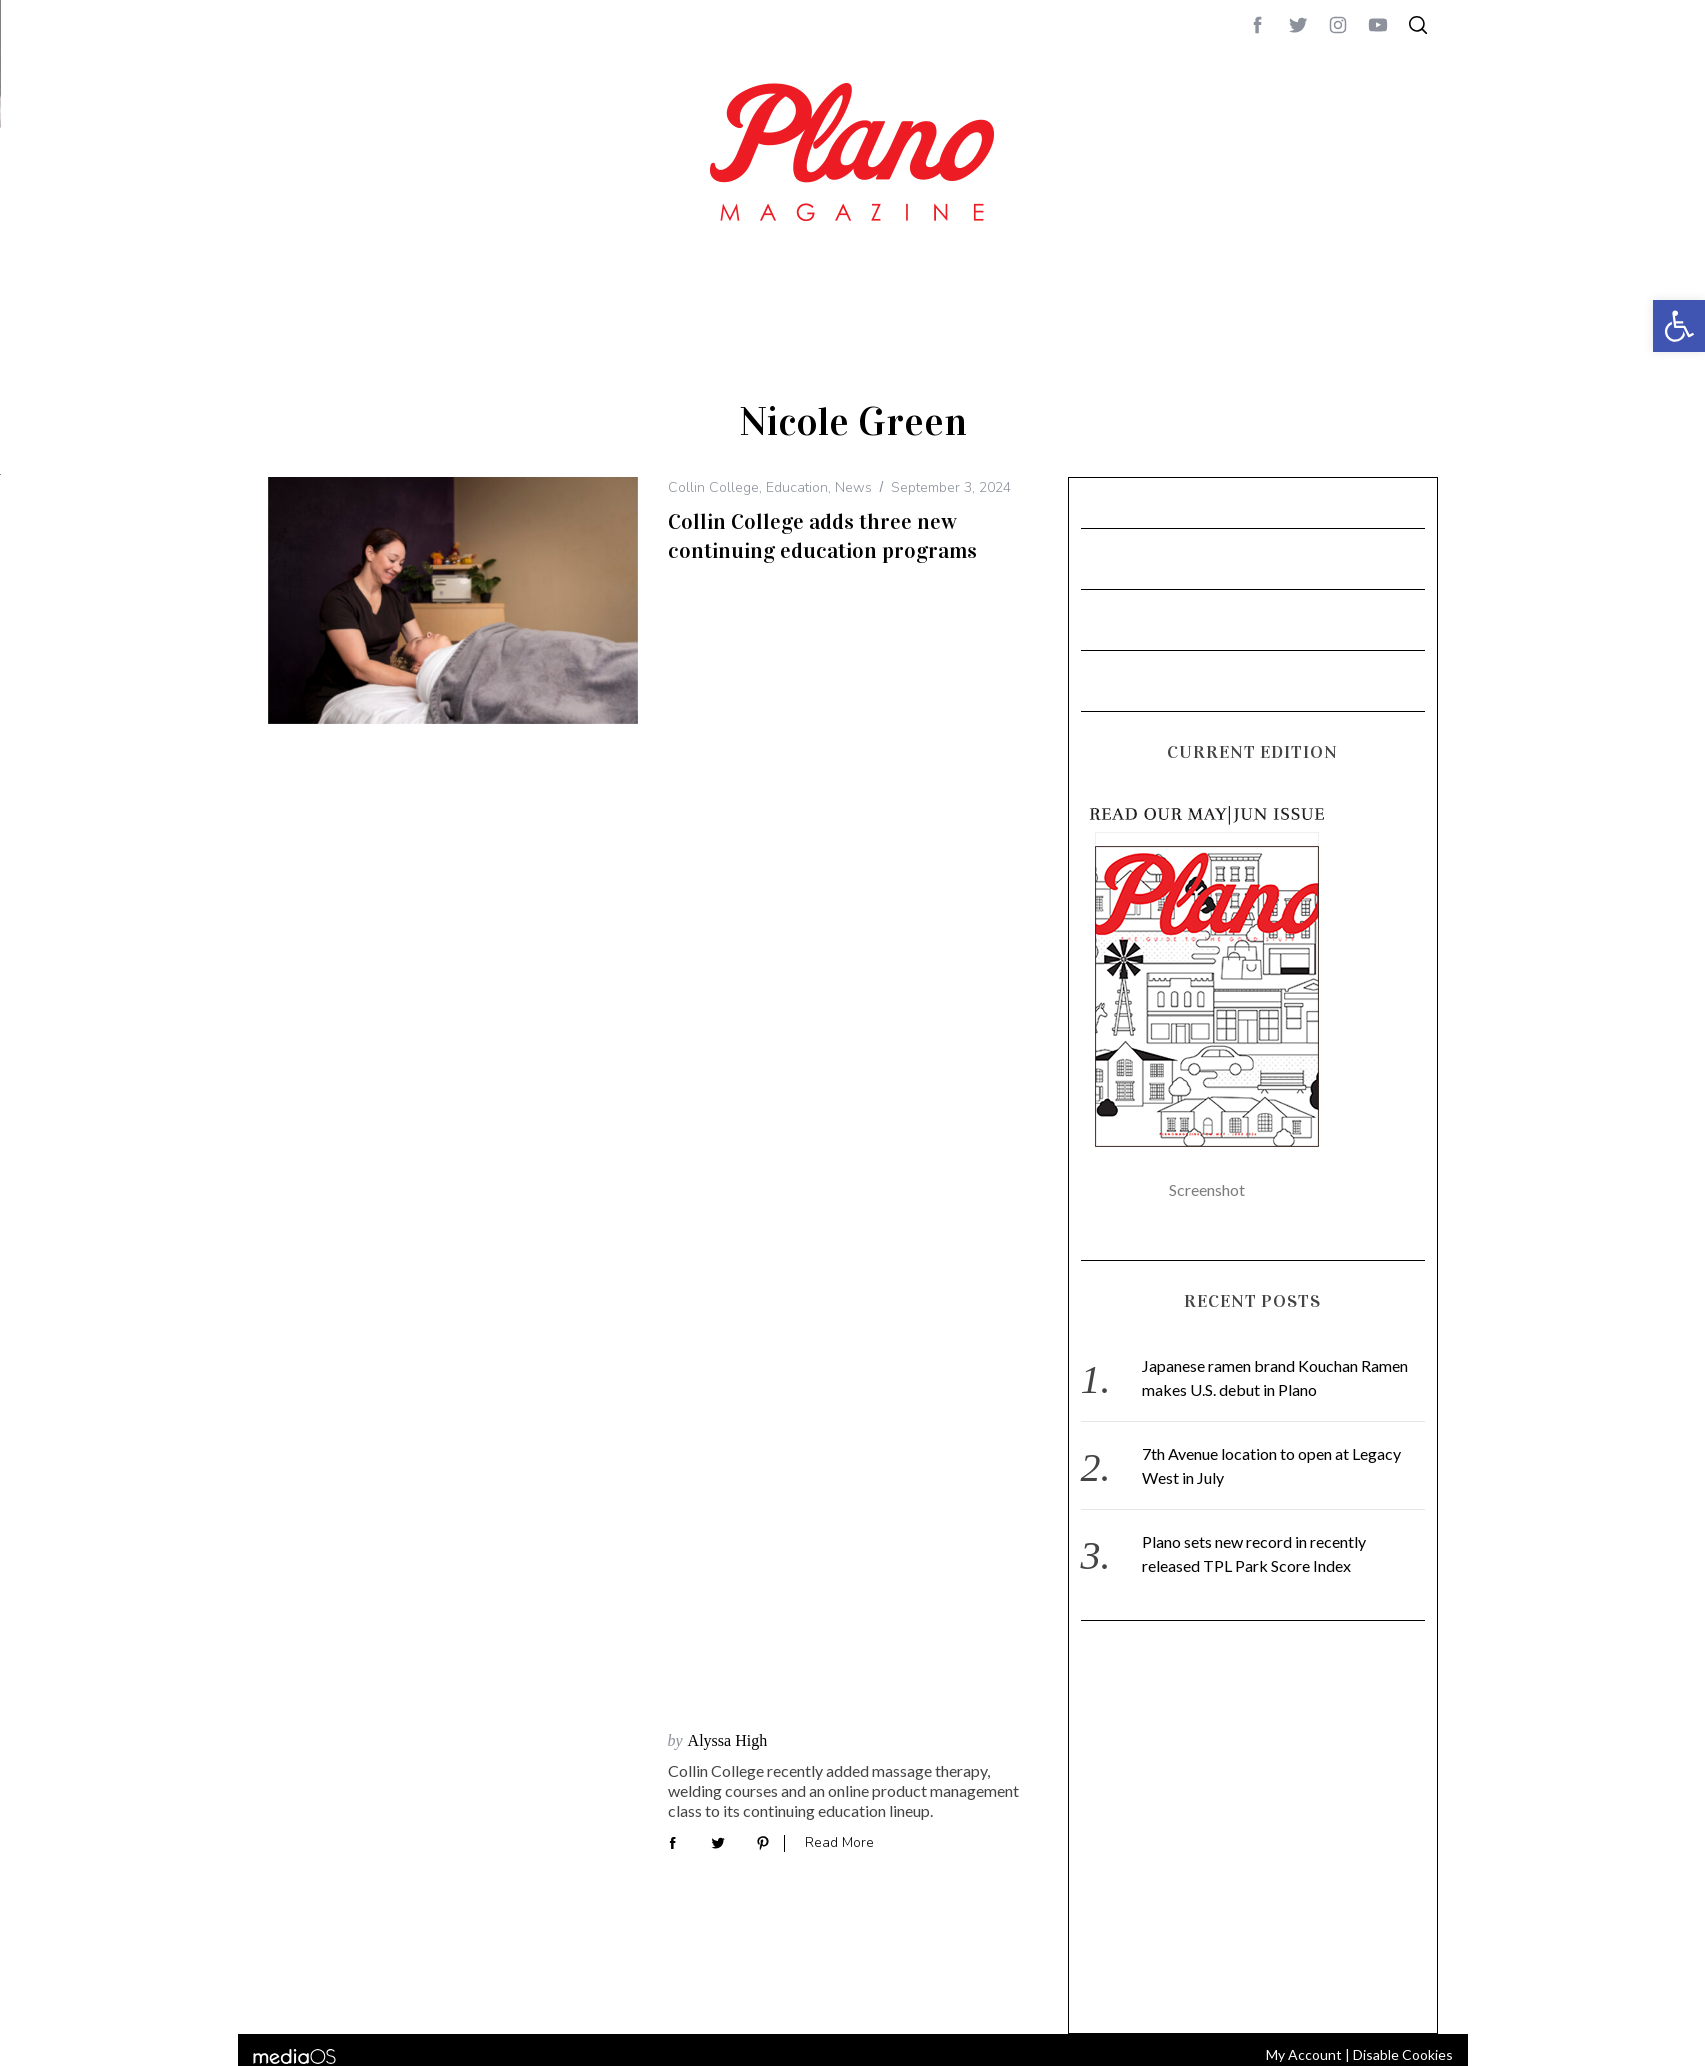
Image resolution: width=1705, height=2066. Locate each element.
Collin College (713, 497)
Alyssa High (728, 591)
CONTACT (1533, 549)
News (853, 497)
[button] (1679, 326)
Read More (839, 693)
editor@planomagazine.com (1548, 597)
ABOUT (1474, 549)
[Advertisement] (1253, 1831)
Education (797, 497)
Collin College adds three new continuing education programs (822, 546)
